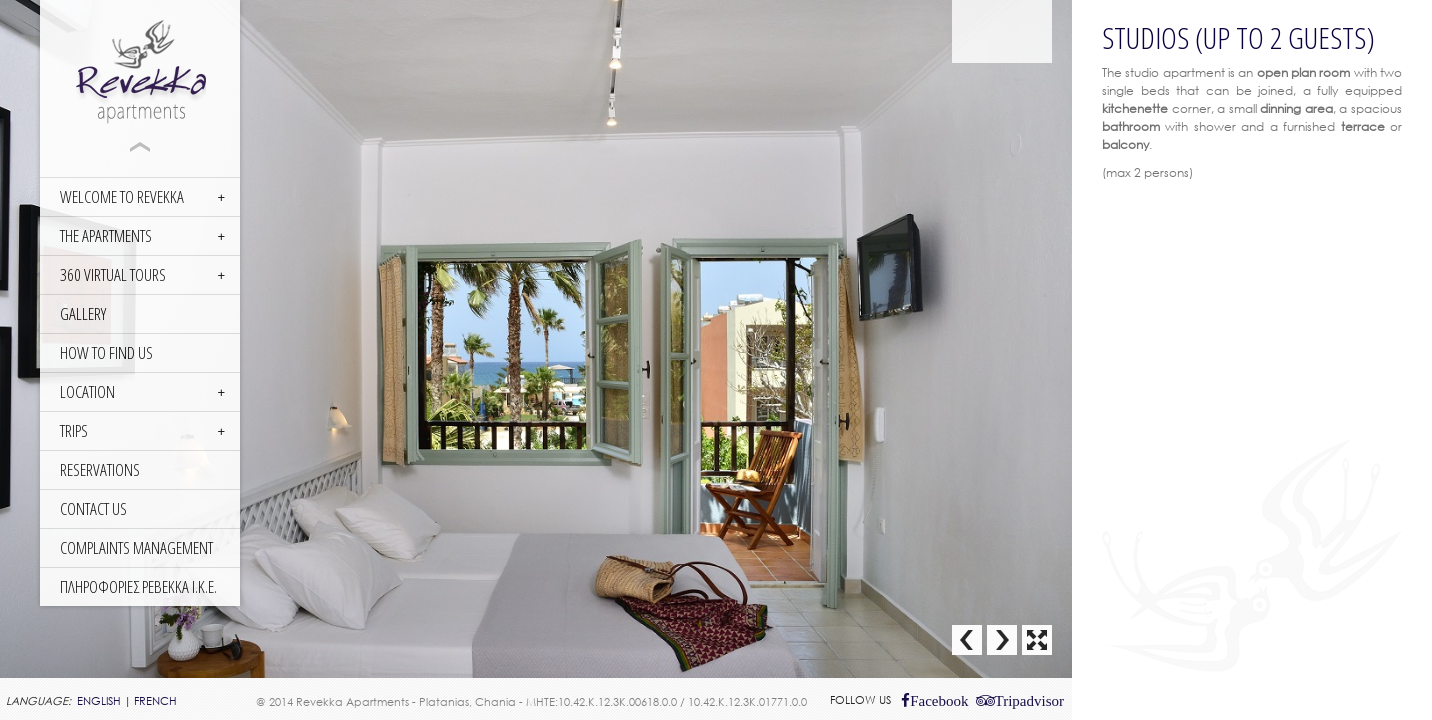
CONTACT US (93, 508)
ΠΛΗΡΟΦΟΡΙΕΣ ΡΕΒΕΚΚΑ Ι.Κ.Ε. (138, 586)
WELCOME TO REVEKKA (122, 196)
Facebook (939, 700)
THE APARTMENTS (106, 235)
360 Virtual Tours (113, 274)
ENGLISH (99, 701)
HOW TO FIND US (106, 352)
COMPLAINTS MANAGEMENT (136, 547)
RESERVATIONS (100, 469)
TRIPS (74, 430)
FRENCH (155, 701)
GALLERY (83, 313)
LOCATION (87, 391)
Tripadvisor (1029, 700)
